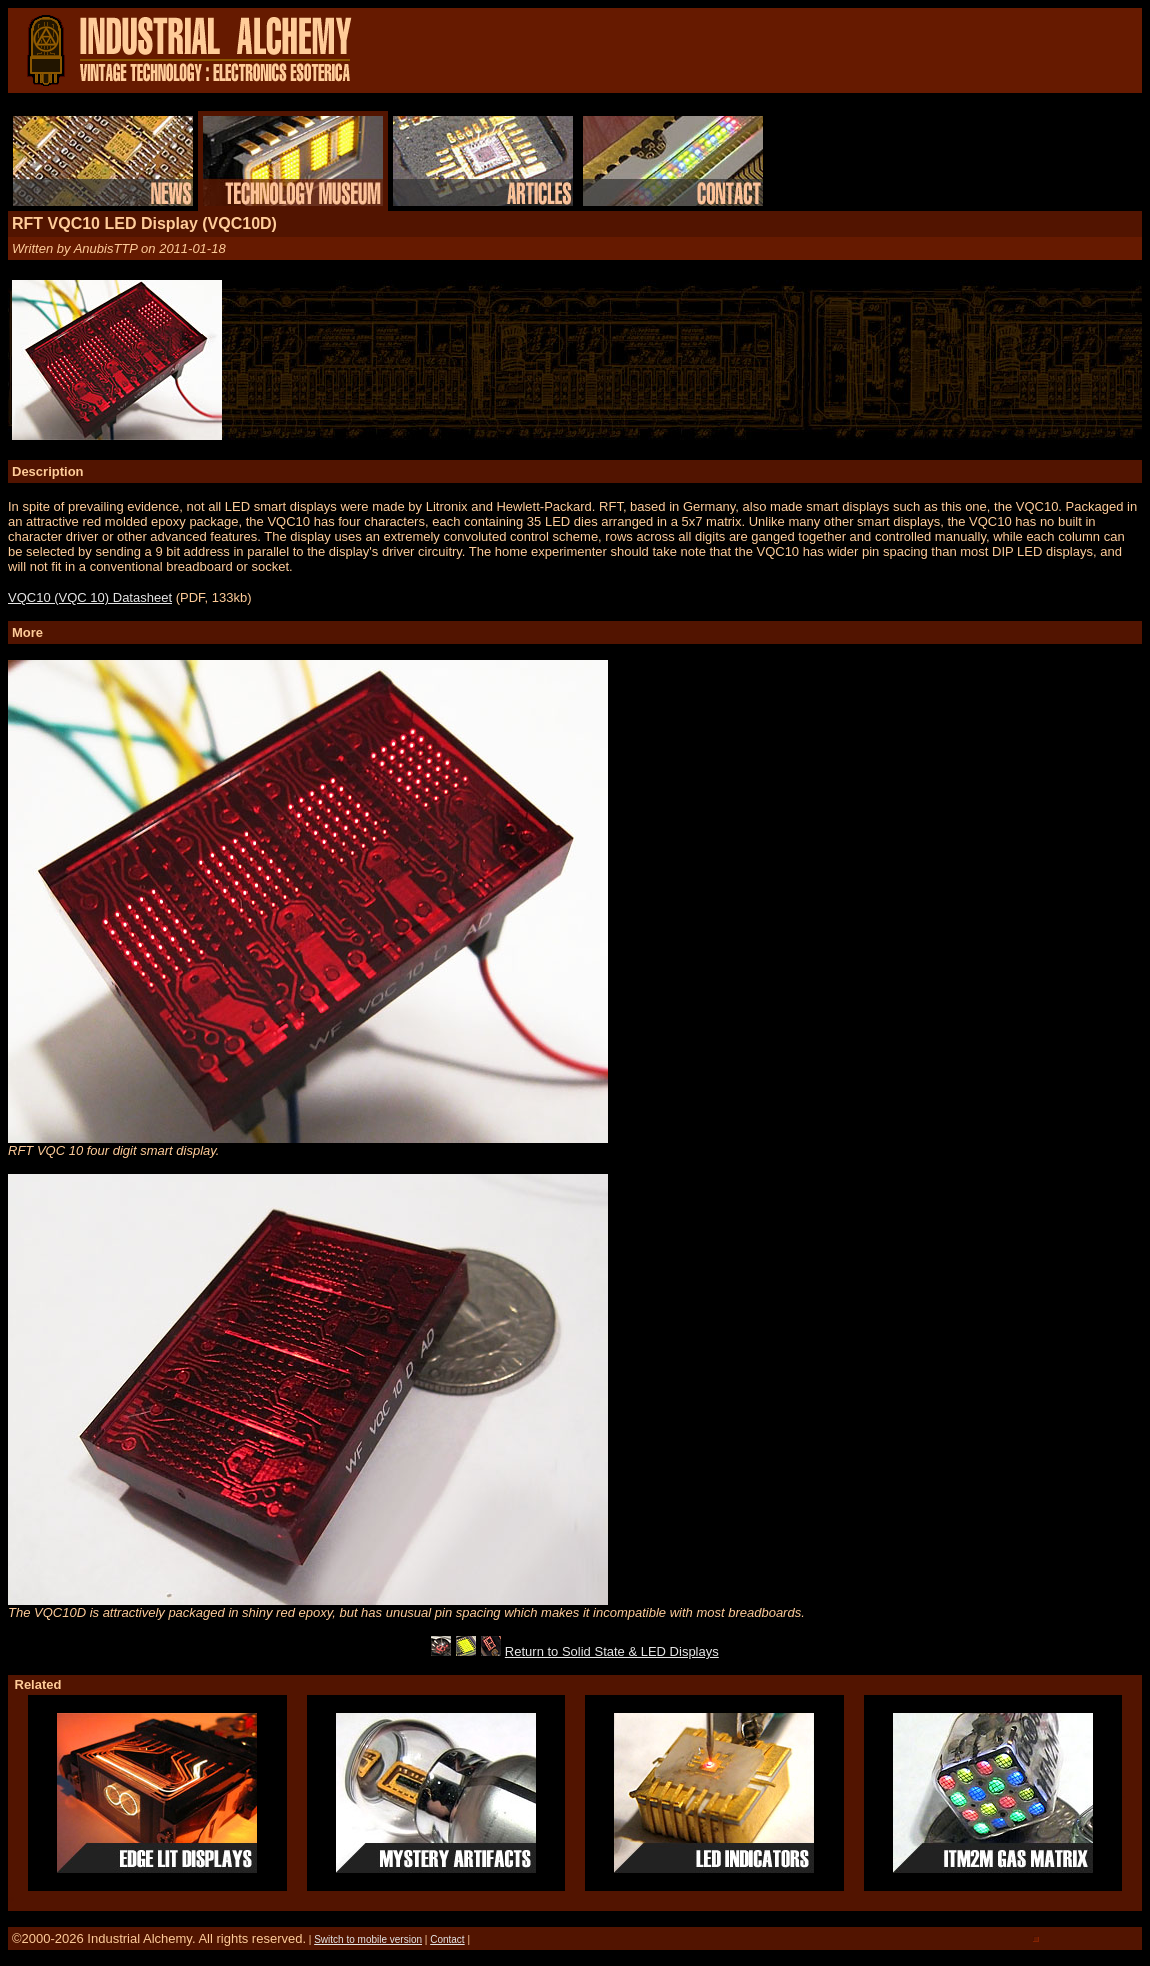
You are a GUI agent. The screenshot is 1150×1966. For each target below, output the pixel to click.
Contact (447, 1939)
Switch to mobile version (368, 1939)
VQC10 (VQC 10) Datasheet (90, 597)
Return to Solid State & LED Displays (612, 1651)
